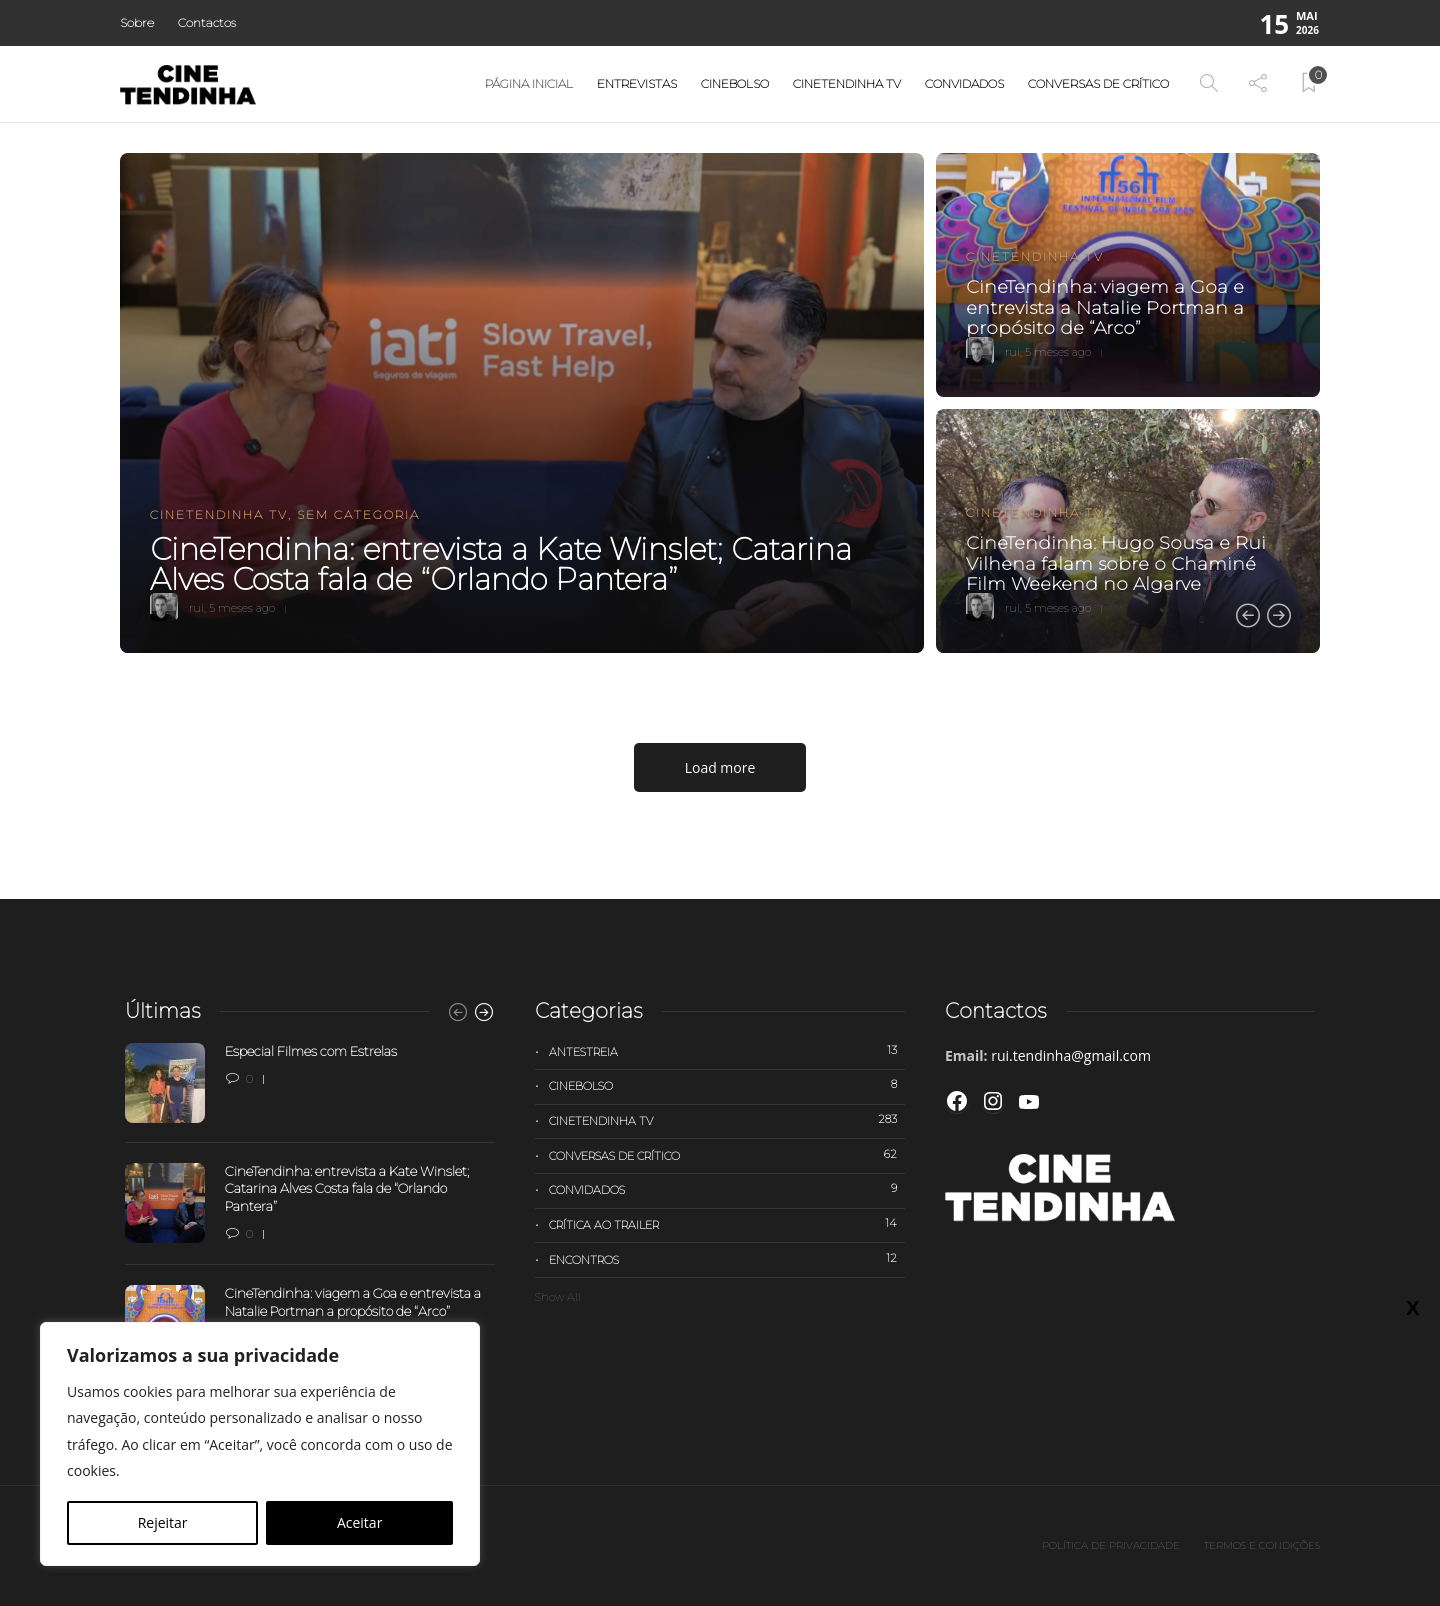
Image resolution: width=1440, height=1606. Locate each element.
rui (196, 608)
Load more (720, 767)
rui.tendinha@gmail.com (1071, 1055)
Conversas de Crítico (1098, 83)
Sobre (137, 22)
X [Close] (1412, 1307)
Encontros (727, 1259)
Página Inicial (529, 83)
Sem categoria (358, 514)
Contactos (207, 22)
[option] (720, 403)
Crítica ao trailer (727, 1224)
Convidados (964, 83)
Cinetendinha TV (847, 83)
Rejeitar (163, 1522)
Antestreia (727, 1051)
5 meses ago (242, 608)
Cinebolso (735, 83)
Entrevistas (637, 83)
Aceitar (359, 1522)
